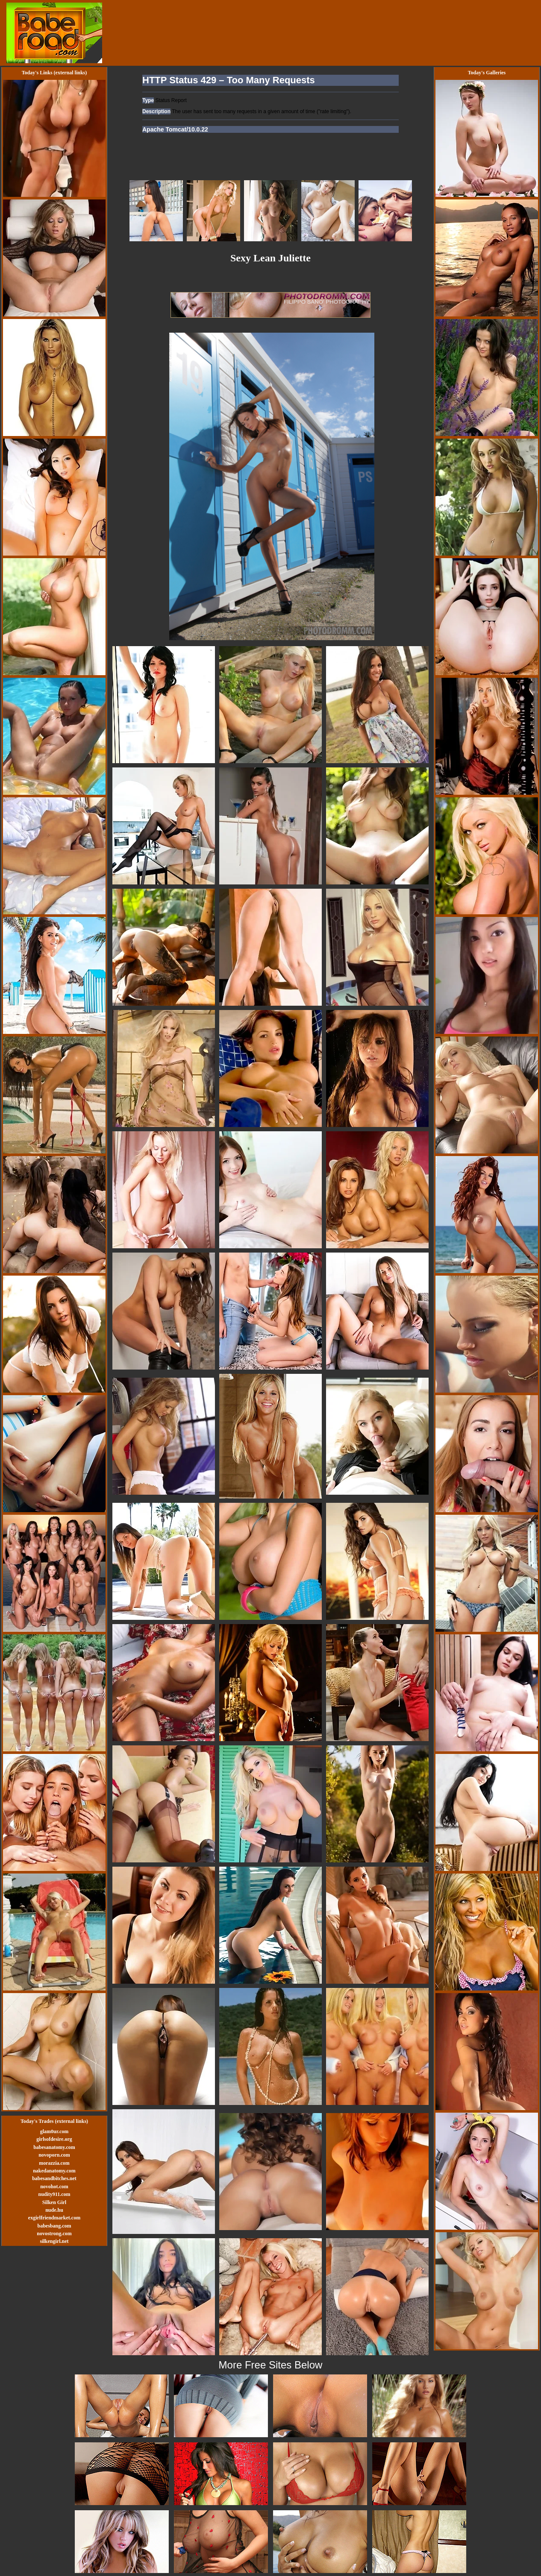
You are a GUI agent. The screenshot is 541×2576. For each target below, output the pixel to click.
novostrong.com (54, 2233)
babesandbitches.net (54, 2178)
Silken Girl (54, 2202)
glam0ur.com (54, 2131)
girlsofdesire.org (54, 2139)
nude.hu (54, 2210)
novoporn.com (54, 2155)
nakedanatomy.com (54, 2171)
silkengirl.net (54, 2241)
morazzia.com (54, 2163)
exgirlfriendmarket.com (54, 2218)
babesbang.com (54, 2226)
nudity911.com (54, 2194)
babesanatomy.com (54, 2147)
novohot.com (54, 2187)
